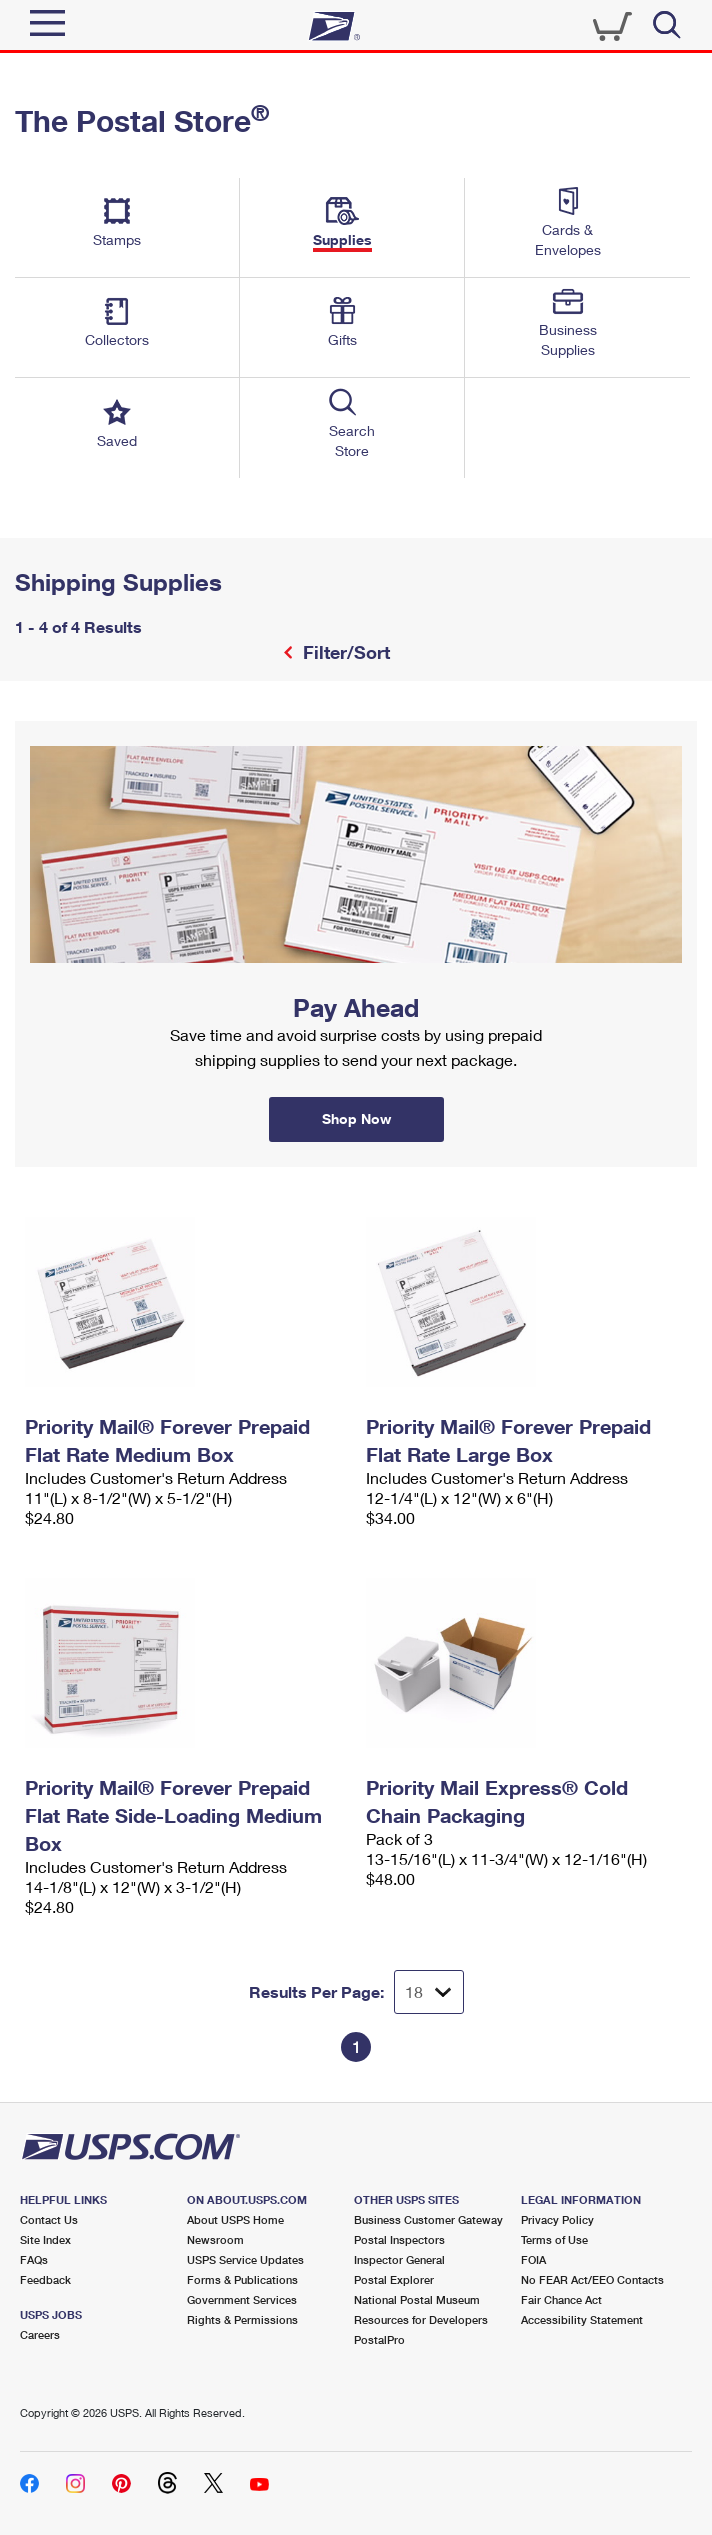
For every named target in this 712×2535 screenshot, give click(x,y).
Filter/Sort (344, 652)
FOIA (533, 2259)
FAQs (34, 2259)
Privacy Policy (557, 2219)
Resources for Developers (421, 2319)
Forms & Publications (242, 2279)
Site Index (45, 2239)
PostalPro (379, 2339)
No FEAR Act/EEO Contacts (592, 2279)
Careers (40, 2334)
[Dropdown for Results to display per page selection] (429, 1992)
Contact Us (49, 2219)
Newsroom (215, 2239)
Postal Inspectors (399, 2239)
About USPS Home (235, 2219)
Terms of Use (554, 2239)
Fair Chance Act (561, 2299)
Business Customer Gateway (428, 2219)
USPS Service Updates (245, 2259)
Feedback (45, 2279)
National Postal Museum (417, 2299)
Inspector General (399, 2259)
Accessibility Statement (582, 2319)
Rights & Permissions (242, 2319)
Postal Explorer (394, 2279)
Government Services (242, 2299)
